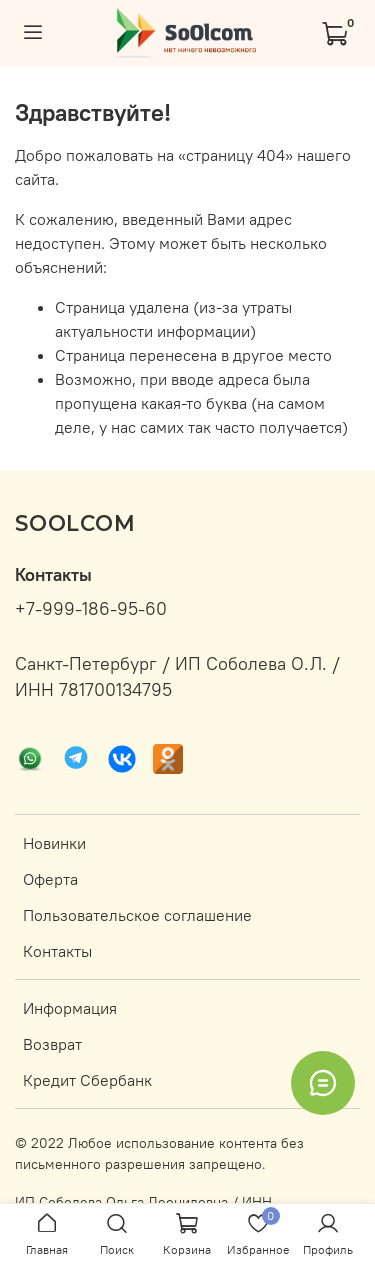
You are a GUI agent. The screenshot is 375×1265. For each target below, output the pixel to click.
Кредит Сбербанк (87, 1080)
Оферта (50, 879)
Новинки (54, 843)
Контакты (57, 951)
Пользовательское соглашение (137, 915)
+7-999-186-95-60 (91, 609)
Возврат (52, 1044)
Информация (70, 1008)
